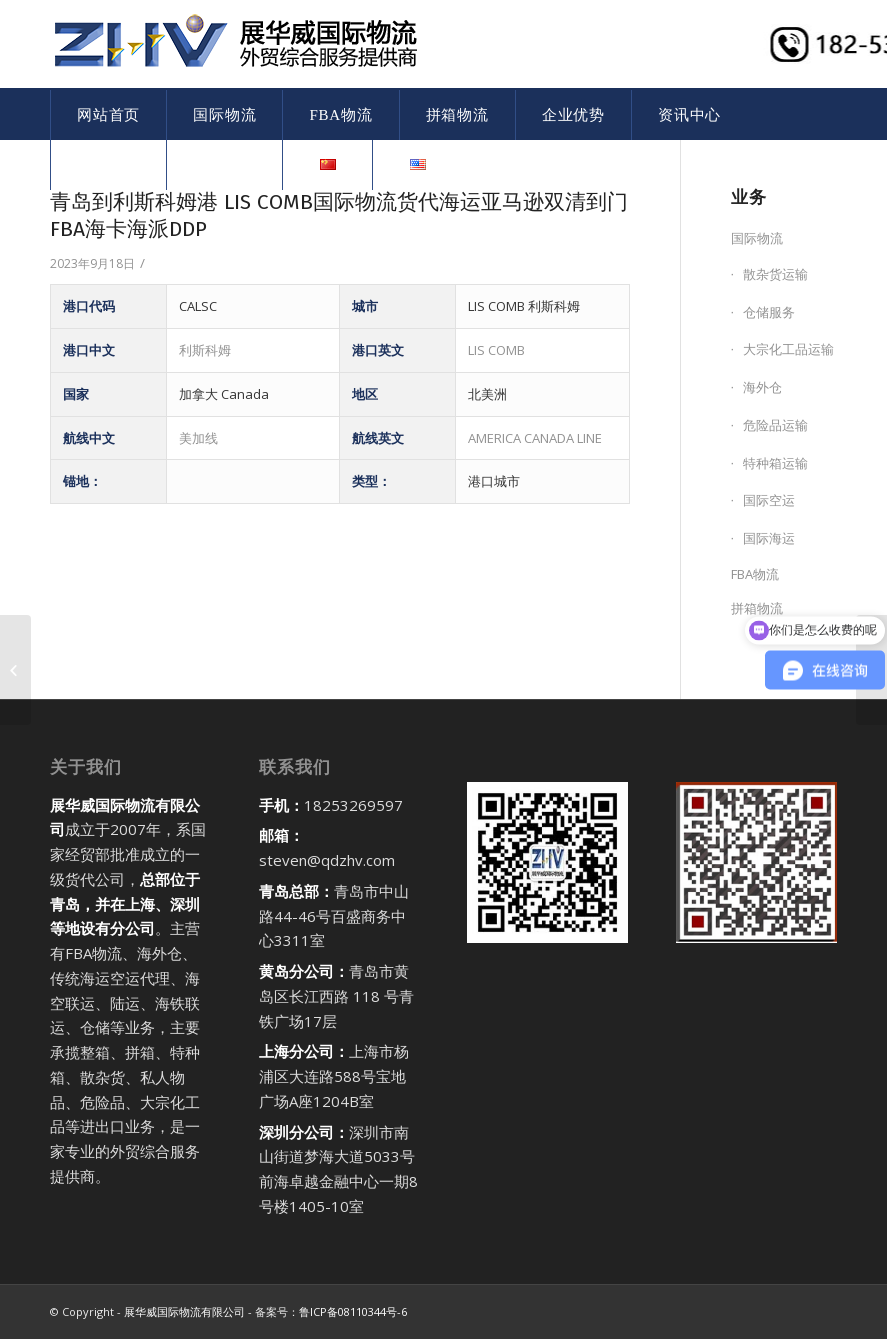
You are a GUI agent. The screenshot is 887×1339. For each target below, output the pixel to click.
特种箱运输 (775, 463)
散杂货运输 (775, 274)
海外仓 (762, 387)
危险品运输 (775, 425)
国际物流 (757, 238)
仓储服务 (769, 312)
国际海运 (769, 538)
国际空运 (769, 500)
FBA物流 (755, 574)
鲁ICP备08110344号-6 (353, 1311)
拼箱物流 (757, 608)
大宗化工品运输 (788, 349)
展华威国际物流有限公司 (184, 1311)
